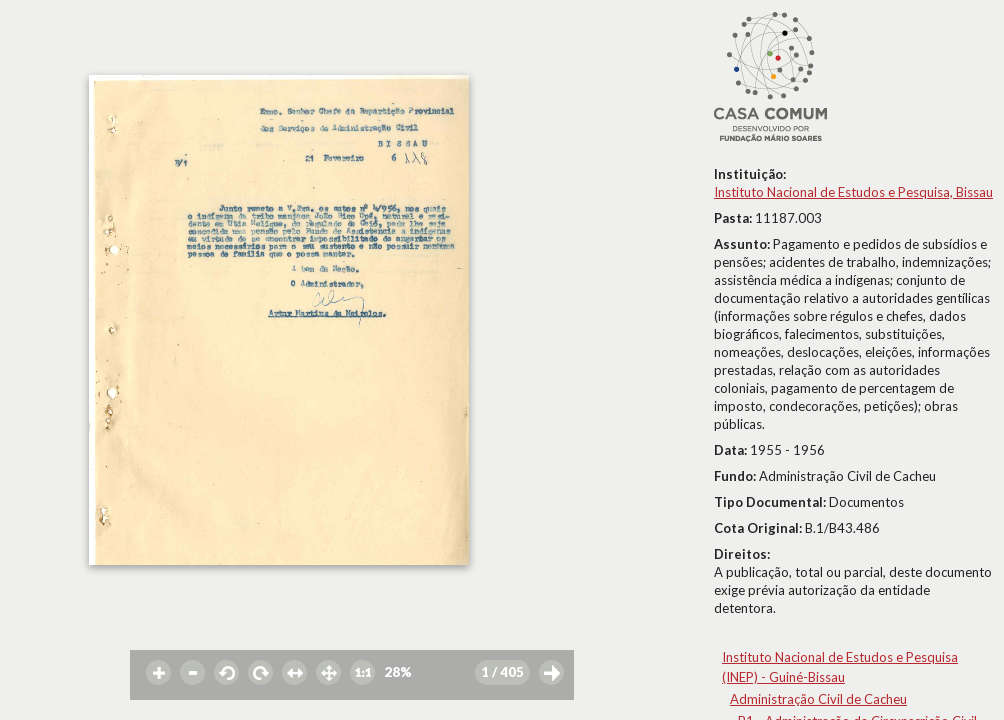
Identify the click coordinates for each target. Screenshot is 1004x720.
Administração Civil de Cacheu (818, 699)
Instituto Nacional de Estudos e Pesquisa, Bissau (853, 192)
